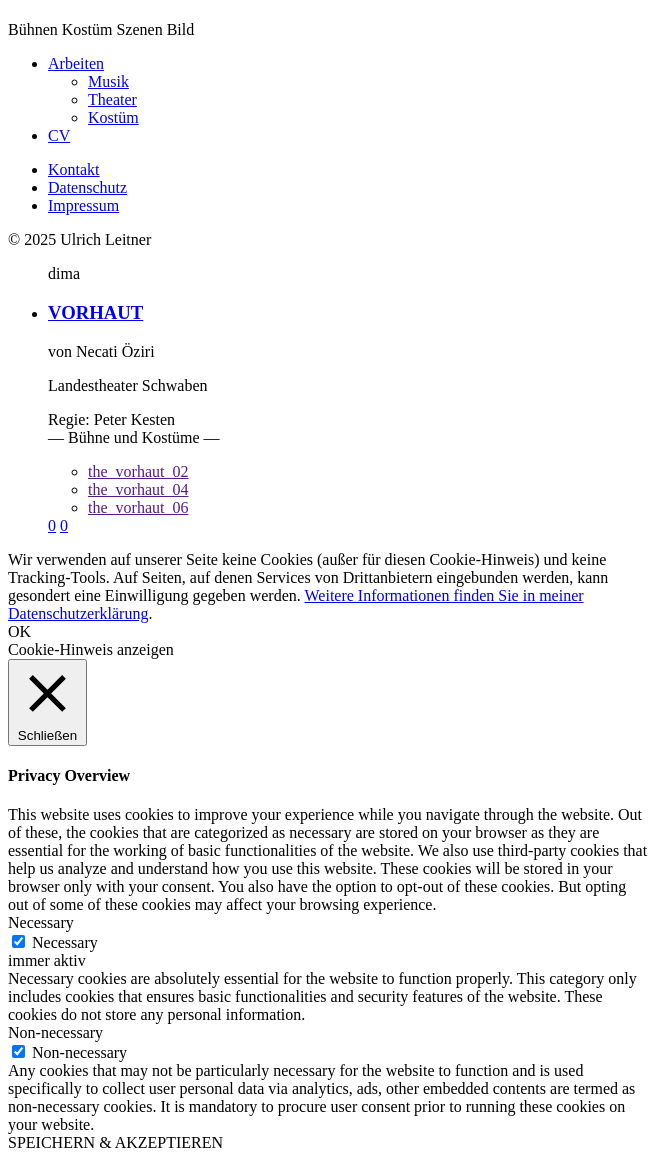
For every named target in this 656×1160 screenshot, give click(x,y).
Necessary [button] (41, 922)
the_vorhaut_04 (138, 489)
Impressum (83, 205)
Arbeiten (76, 63)
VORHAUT (95, 312)
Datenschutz (87, 187)
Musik (108, 81)
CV (59, 135)
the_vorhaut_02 (138, 471)
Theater (112, 99)
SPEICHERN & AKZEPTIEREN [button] (115, 1142)
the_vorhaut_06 (138, 507)
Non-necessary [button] (55, 1032)
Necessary (65, 942)
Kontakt (74, 169)
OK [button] (19, 631)
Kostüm (113, 117)
